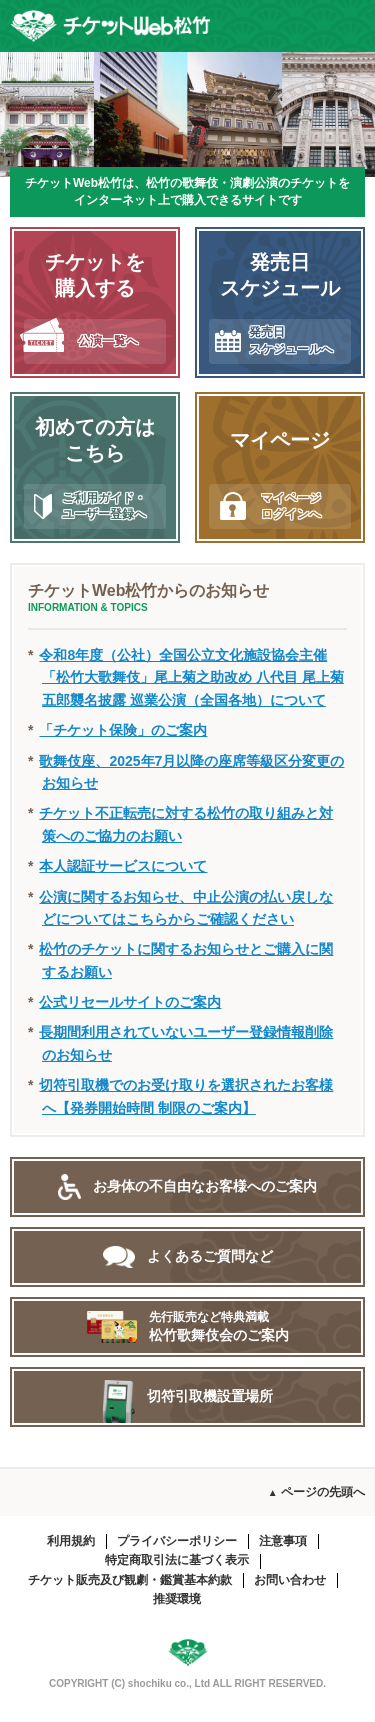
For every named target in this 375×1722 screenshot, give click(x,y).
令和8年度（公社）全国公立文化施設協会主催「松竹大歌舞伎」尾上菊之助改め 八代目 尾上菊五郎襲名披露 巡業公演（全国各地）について (191, 677)
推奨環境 (177, 1599)
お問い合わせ (290, 1580)
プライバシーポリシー (177, 1541)
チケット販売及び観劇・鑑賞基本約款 (130, 1580)
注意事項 (283, 1541)
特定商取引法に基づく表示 (177, 1560)
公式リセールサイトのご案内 (130, 1002)
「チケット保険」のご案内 (123, 730)
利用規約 (71, 1541)
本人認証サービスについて (123, 866)
